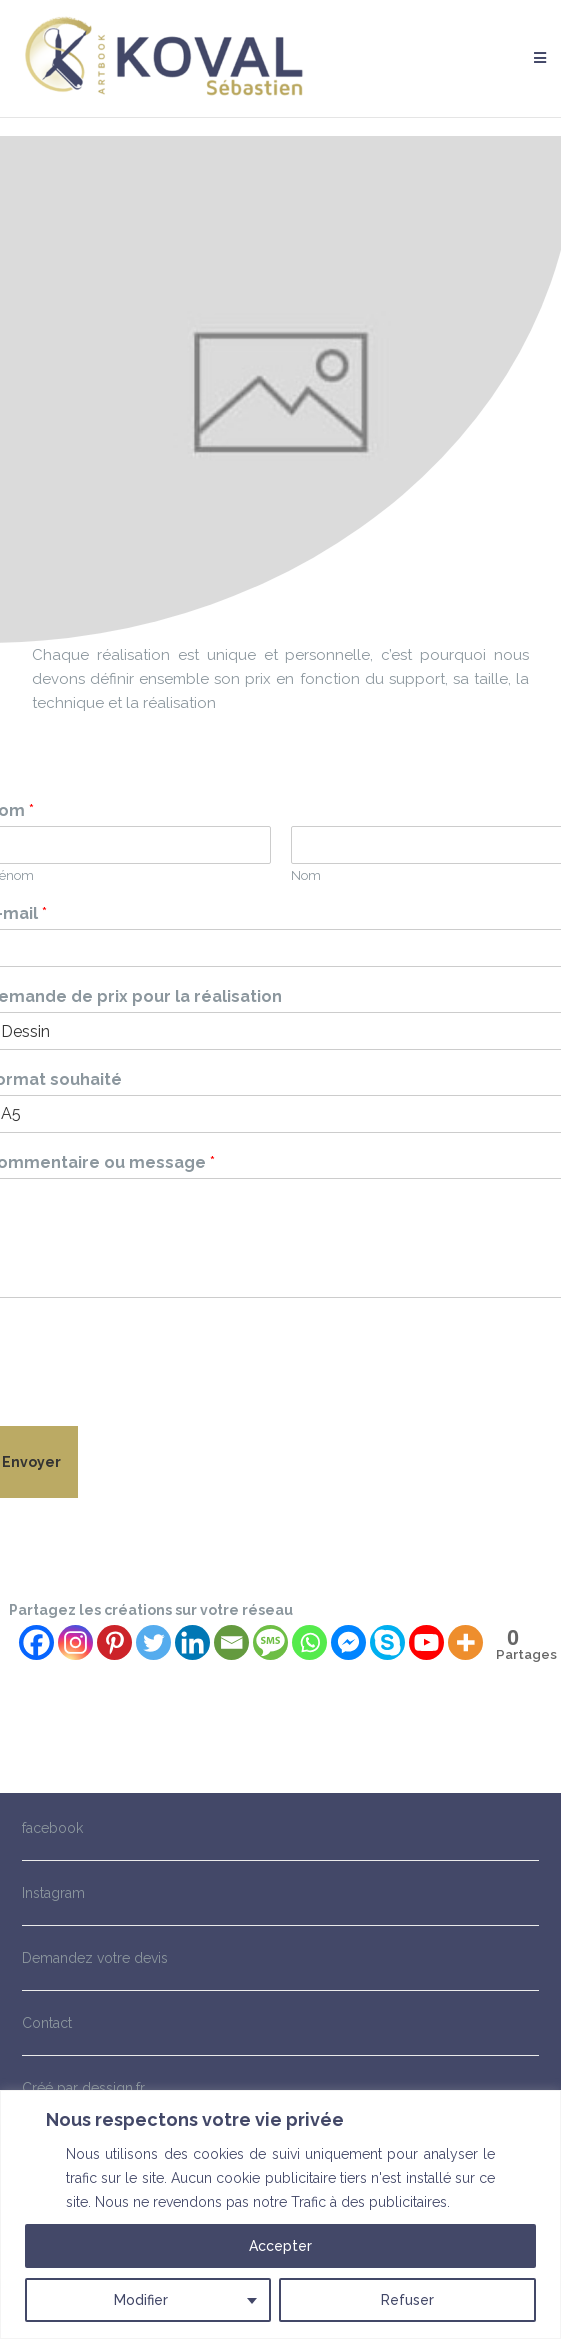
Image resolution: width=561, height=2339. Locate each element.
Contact (47, 2023)
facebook (52, 1828)
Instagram (53, 1893)
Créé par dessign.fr (83, 2088)
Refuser (407, 2300)
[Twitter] (153, 1642)
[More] (465, 1642)
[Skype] (387, 1642)
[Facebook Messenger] (348, 1642)
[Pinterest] (114, 1642)
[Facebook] (36, 1642)
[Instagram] (75, 1642)
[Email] (231, 1642)
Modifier (141, 2300)
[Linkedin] (192, 1642)
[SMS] (270, 1642)
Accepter (280, 2246)
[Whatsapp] (309, 1642)
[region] (280, 2214)
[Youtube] (426, 1642)
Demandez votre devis (95, 1958)
